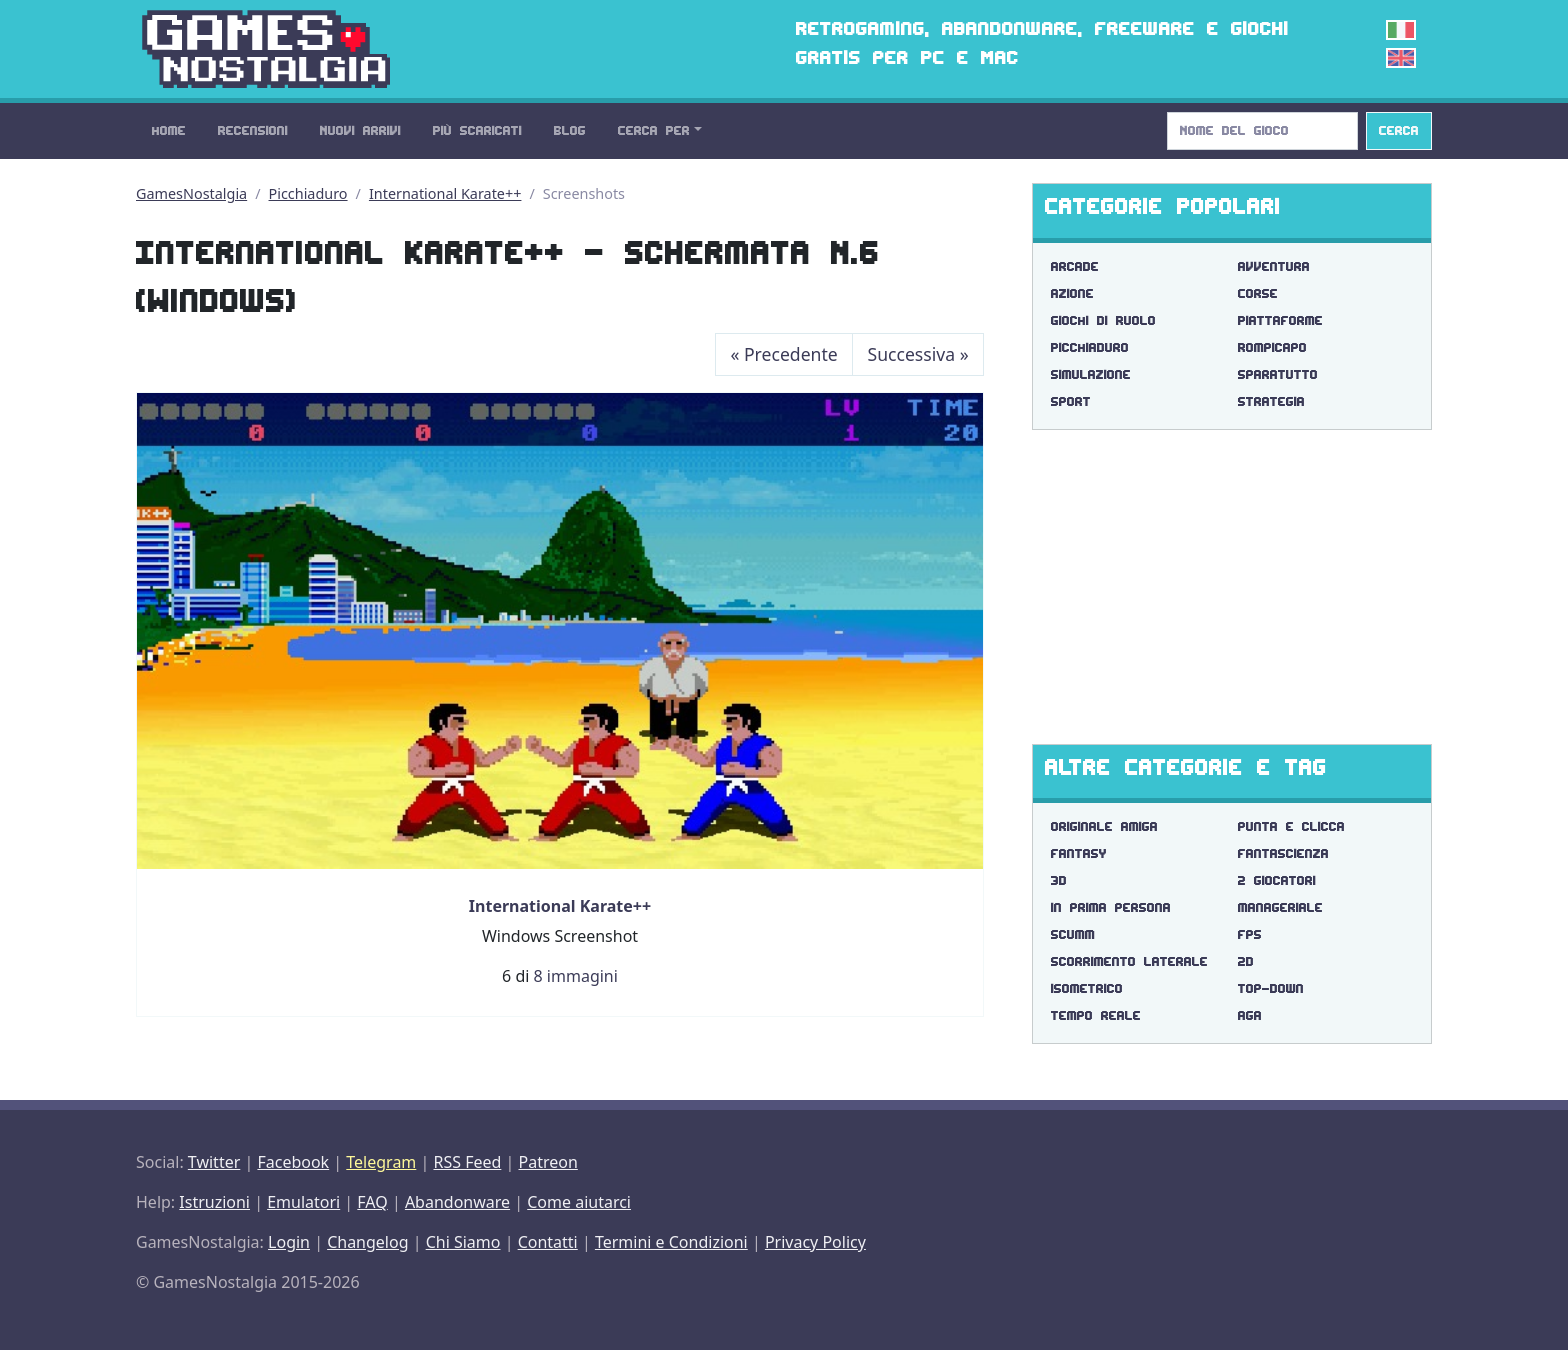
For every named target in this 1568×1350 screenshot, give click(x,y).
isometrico (1087, 988)
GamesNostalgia (191, 193)
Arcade (1075, 266)
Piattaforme (1280, 320)
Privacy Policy (815, 1242)
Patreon (548, 1162)
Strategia (1271, 401)
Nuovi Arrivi (360, 130)
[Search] (1262, 131)
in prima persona (1111, 907)
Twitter (214, 1162)
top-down (1271, 988)
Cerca (1399, 130)
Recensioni (253, 130)
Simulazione (1091, 374)
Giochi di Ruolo (1103, 320)
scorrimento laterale (1129, 961)
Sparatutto (1278, 374)
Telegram (381, 1162)
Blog (570, 130)
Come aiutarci (579, 1202)
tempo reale (1096, 1015)
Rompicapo (1272, 347)
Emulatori (303, 1202)
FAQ (372, 1202)
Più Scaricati (477, 130)
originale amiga (1104, 826)
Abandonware (457, 1202)
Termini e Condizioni (671, 1242)
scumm (1073, 934)
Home (169, 130)
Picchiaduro (308, 193)
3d (1059, 880)
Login (289, 1242)
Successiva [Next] (918, 354)
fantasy (1079, 853)
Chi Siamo (463, 1242)
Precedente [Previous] (783, 354)
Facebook (293, 1162)
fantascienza (1283, 853)
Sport (1071, 401)
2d (1246, 961)
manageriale (1280, 907)
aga (1250, 1015)
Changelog (367, 1242)
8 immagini (576, 976)
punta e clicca (1291, 826)
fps (1250, 934)
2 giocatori (1277, 880)
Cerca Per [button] (654, 130)
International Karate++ (445, 193)
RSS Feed (467, 1162)
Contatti (548, 1242)
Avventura (1274, 266)
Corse (1258, 293)
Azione (1072, 293)
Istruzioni (214, 1202)
